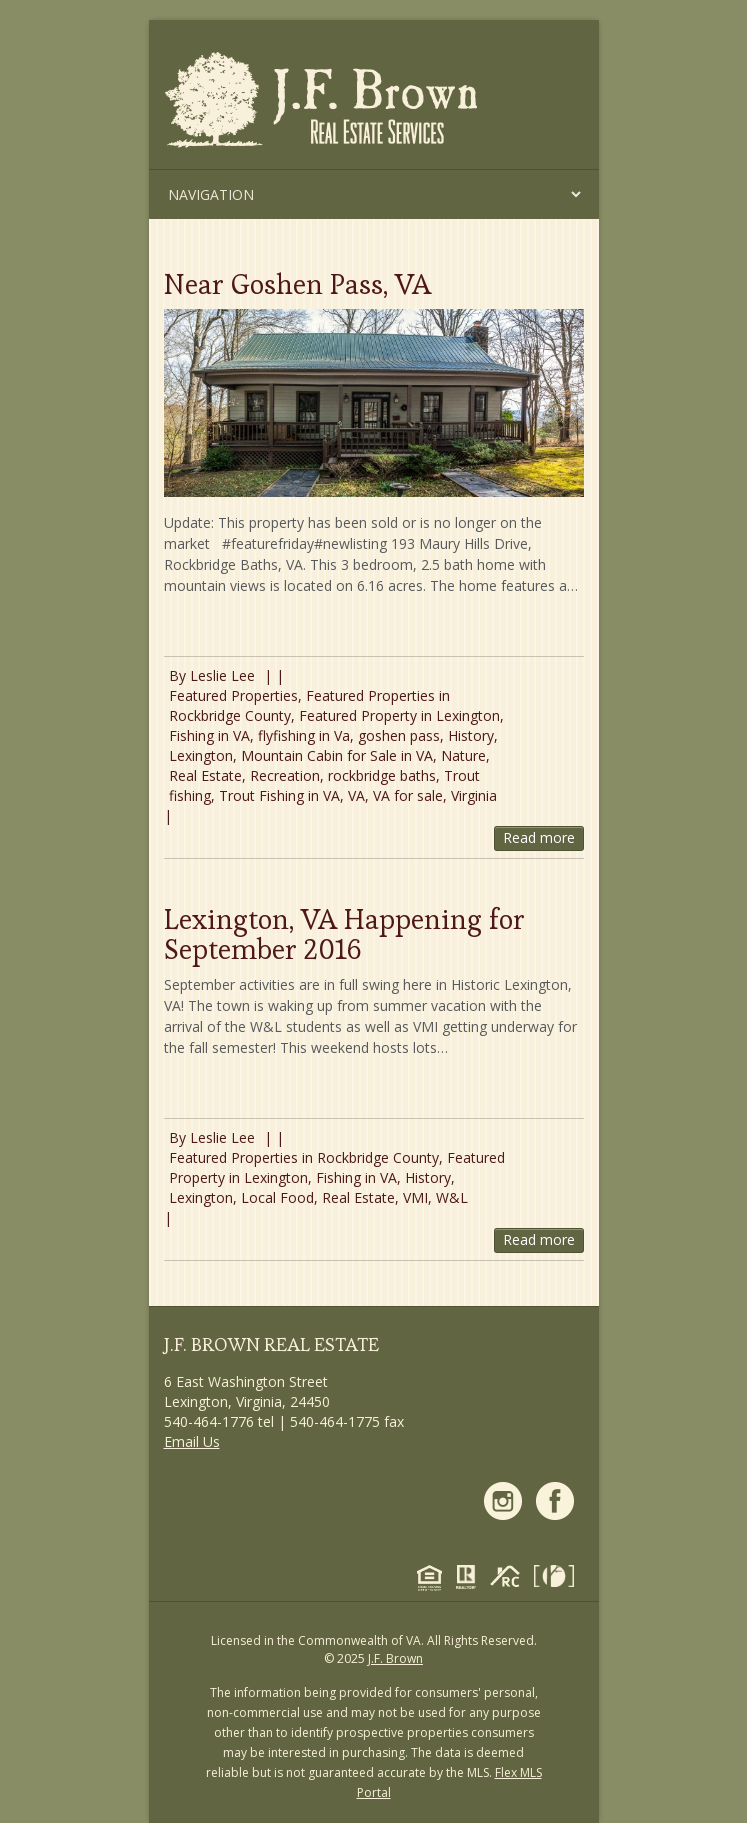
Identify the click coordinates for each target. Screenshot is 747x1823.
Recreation (285, 775)
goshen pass (399, 735)
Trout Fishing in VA (279, 795)
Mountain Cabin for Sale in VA (337, 755)
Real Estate (205, 775)
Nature (463, 755)
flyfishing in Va (304, 735)
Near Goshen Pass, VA (297, 284)
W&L (452, 1197)
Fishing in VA (209, 735)
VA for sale (408, 795)
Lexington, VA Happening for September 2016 (344, 934)
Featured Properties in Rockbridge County (304, 1157)
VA (356, 795)
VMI (415, 1197)
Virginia (474, 795)
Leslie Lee (222, 675)
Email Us (192, 1441)
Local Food (277, 1197)
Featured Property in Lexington (399, 715)
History (471, 735)
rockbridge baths (382, 775)
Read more (539, 837)
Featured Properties (233, 695)
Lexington (201, 755)
